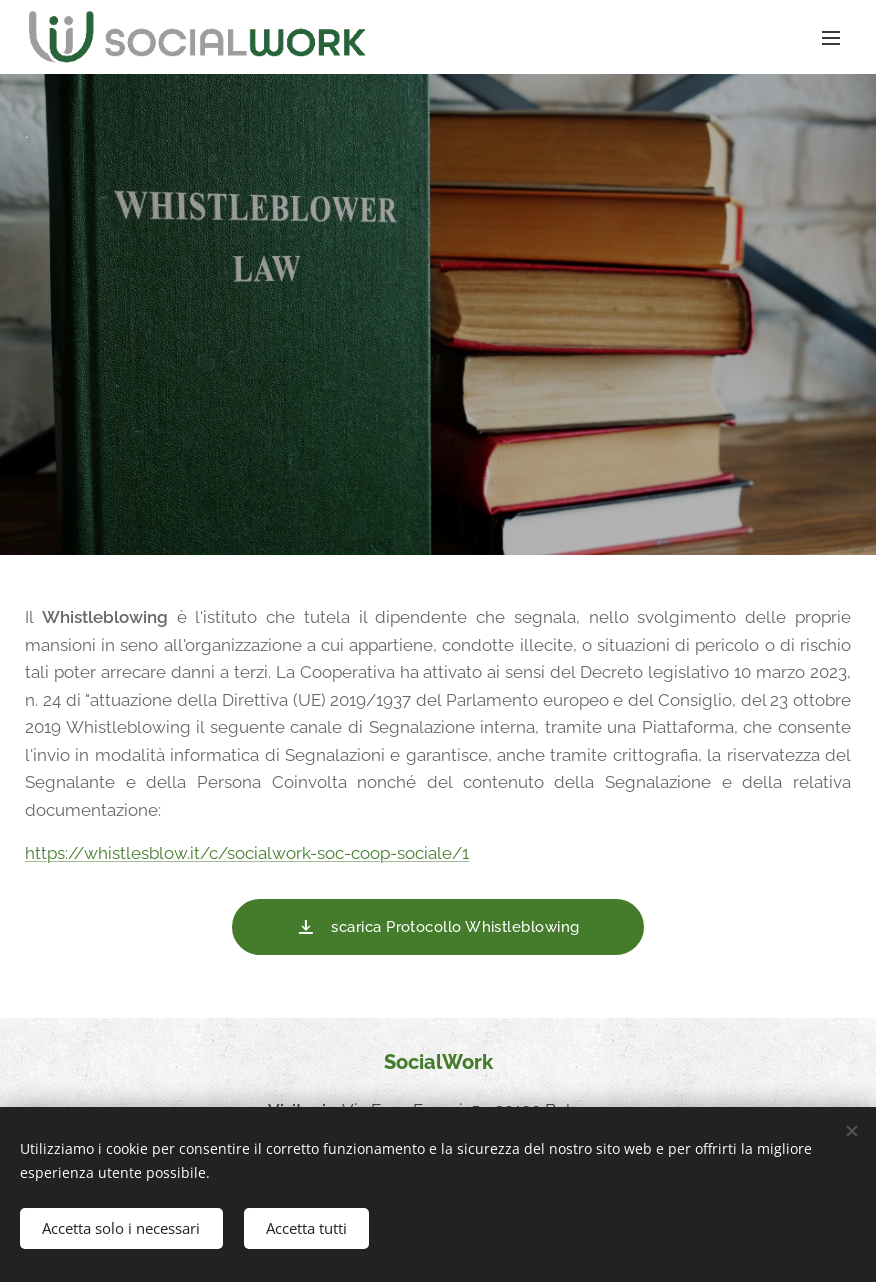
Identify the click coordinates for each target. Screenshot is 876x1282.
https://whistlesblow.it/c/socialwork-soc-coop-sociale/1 (247, 853)
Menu (831, 38)
